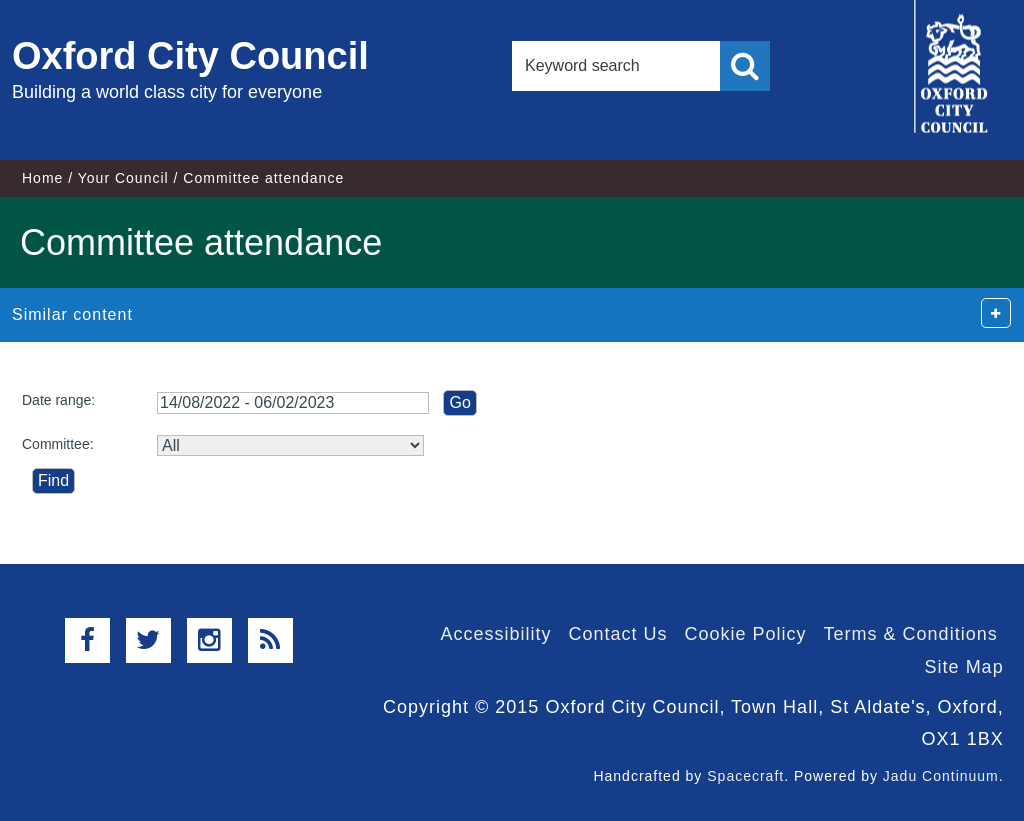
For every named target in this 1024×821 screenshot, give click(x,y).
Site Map (964, 667)
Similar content (72, 314)
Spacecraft (745, 776)
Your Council (123, 178)
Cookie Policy (746, 634)
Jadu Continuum (941, 776)
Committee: (58, 444)
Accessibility (495, 634)
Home (42, 178)
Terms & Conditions (911, 634)
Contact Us (617, 634)
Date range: (58, 400)
